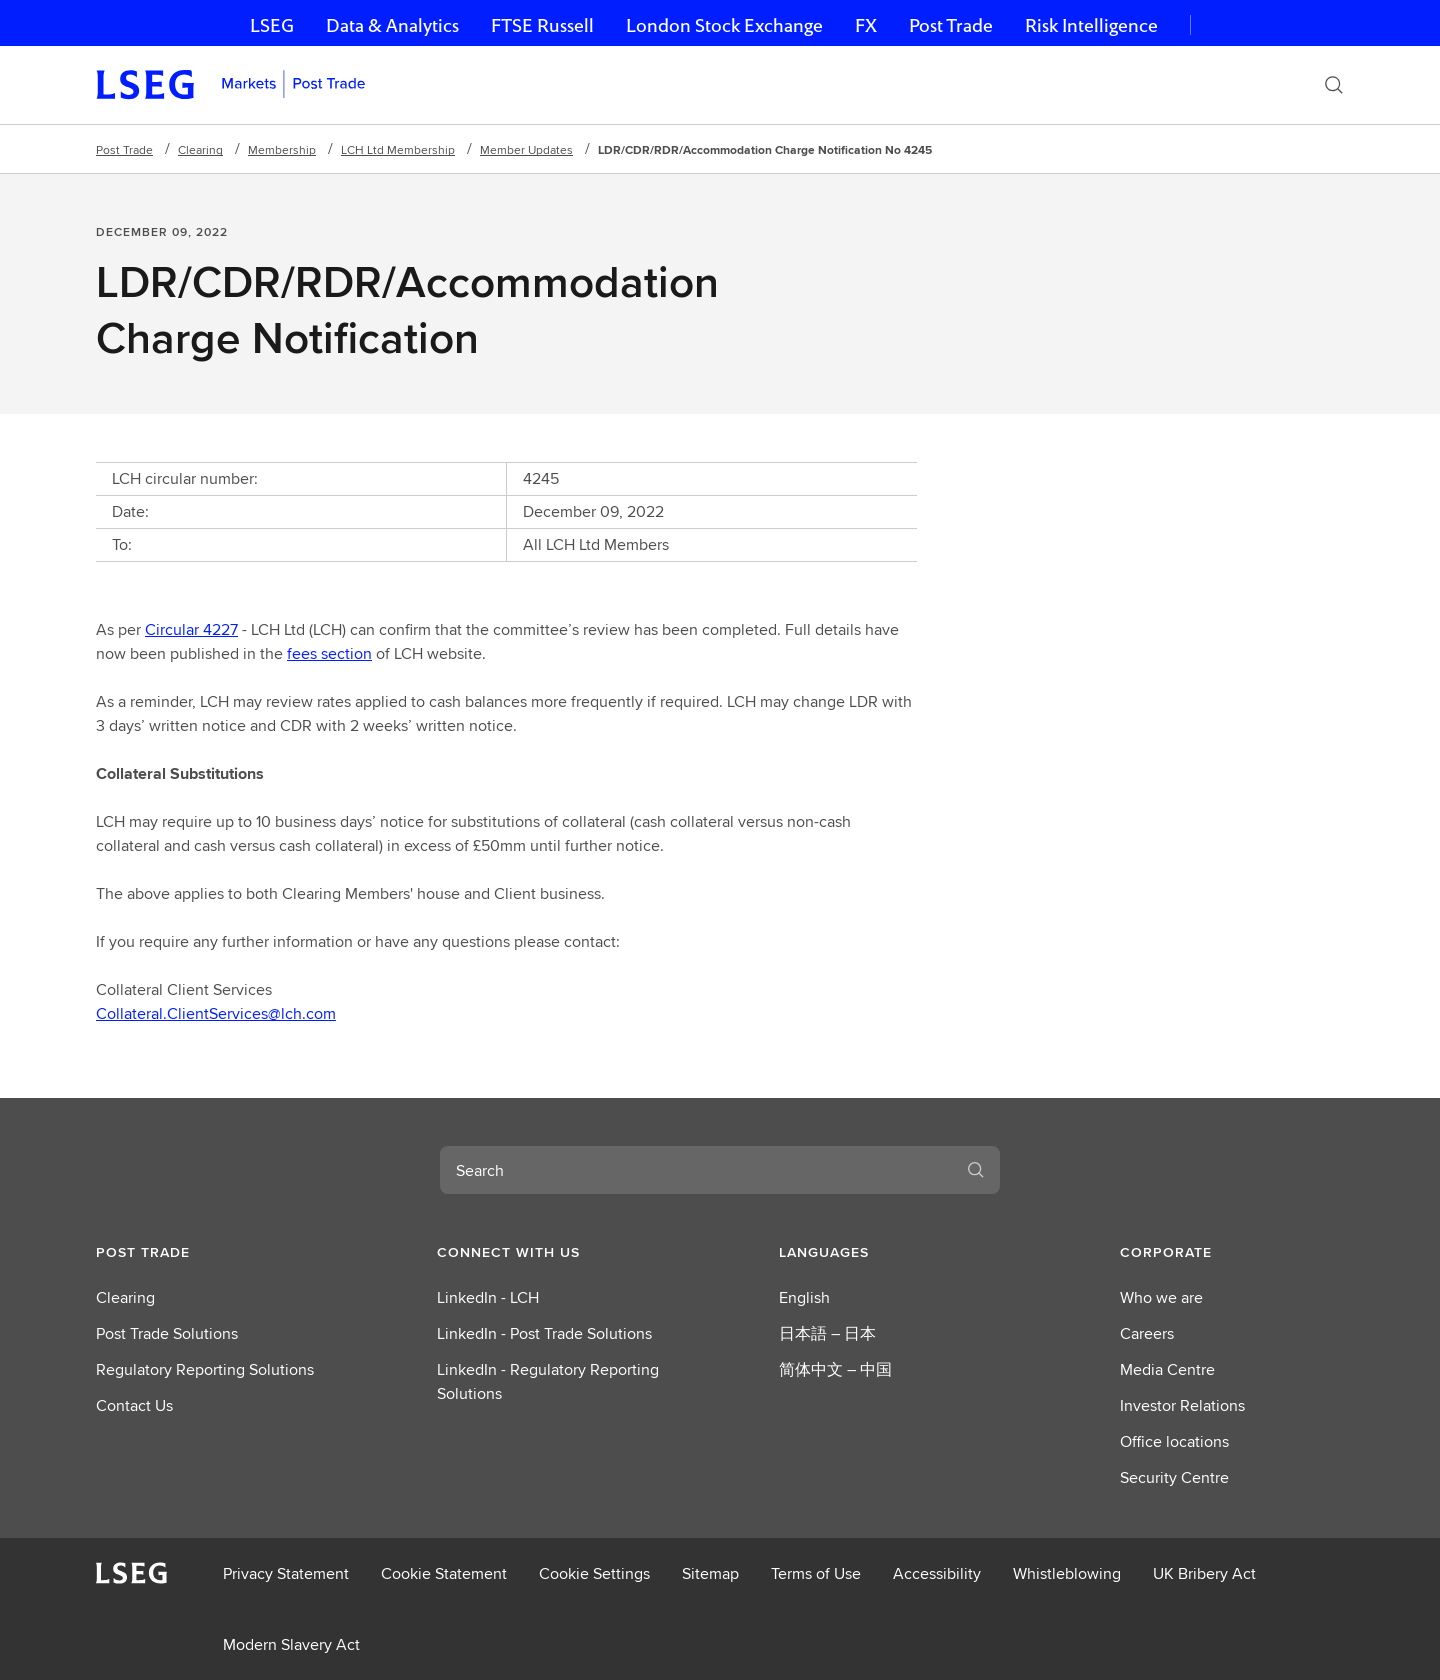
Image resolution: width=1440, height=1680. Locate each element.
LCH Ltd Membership (398, 149)
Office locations (1174, 1441)
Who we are (1161, 1297)
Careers (1147, 1333)
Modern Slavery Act (291, 1644)
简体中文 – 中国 (835, 1369)
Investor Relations (1182, 1405)
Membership (282, 149)
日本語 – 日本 (827, 1333)
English (804, 1297)
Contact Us (134, 1405)
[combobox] (696, 1170)
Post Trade (951, 25)
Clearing (200, 149)
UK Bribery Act (1204, 1573)
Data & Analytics (392, 25)
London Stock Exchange (724, 25)
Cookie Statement (444, 1573)
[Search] (1334, 85)
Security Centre (1174, 1477)
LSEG (272, 25)
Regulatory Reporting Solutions (205, 1369)
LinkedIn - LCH (488, 1297)
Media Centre (1167, 1369)
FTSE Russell (542, 25)
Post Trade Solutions (167, 1333)
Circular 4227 (191, 629)
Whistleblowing (1067, 1573)
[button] (208, 1252)
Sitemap (710, 1573)
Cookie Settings (594, 1573)
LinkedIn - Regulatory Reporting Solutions (548, 1381)
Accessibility (937, 1573)
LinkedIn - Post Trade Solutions (544, 1333)
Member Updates (526, 149)
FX (866, 25)
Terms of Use (816, 1573)
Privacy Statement (286, 1573)
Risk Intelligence (1091, 25)
